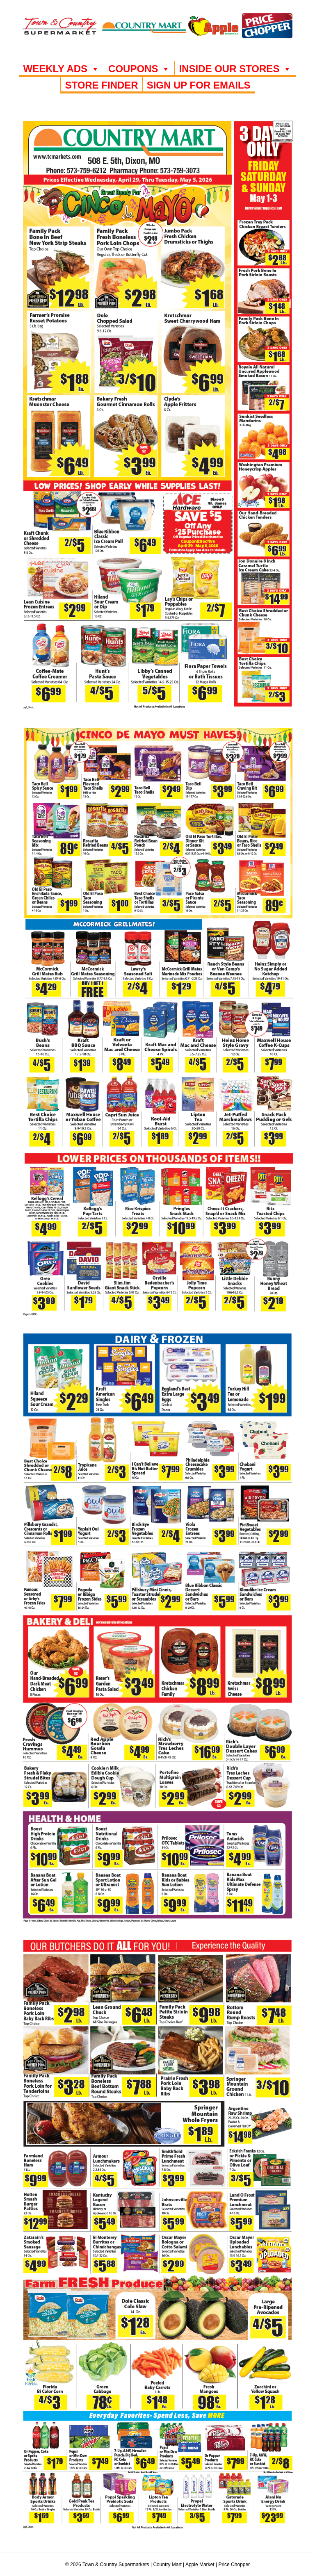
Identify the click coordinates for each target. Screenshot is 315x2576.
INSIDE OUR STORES (235, 69)
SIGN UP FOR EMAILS (199, 85)
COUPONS (139, 69)
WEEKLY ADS (61, 69)
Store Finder (101, 85)
